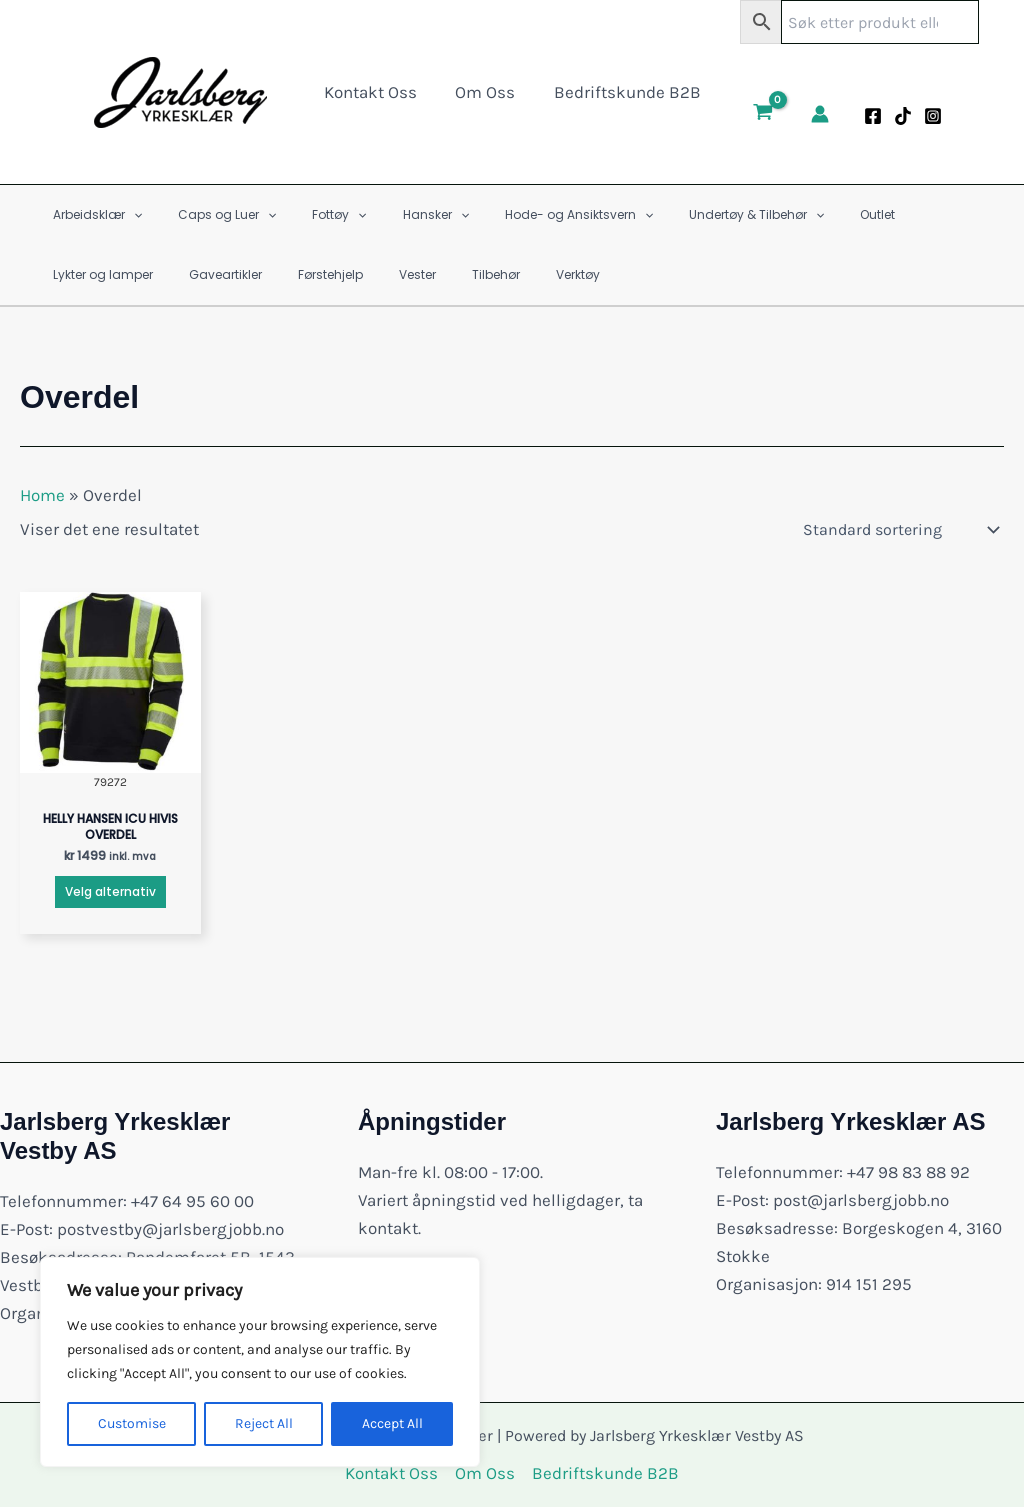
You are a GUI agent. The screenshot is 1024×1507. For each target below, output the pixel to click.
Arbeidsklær (91, 215)
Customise (132, 1423)
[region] (260, 1362)
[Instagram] (926, 116)
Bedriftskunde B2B (622, 92)
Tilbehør (318, 274)
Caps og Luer (209, 215)
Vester (251, 274)
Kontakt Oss (374, 92)
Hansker (394, 215)
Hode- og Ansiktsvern (525, 215)
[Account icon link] (813, 114)
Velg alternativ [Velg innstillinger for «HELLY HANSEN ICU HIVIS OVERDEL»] (110, 891)
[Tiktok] (896, 116)
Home (42, 495)
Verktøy (388, 274)
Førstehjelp (176, 274)
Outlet (799, 214)
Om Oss (485, 92)
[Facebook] (866, 116)
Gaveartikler (83, 274)
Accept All (392, 1423)
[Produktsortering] (899, 530)
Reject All (264, 1423)
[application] (127, 215)
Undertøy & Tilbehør (690, 215)
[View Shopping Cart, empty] (756, 114)
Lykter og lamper (891, 214)
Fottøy (309, 215)
